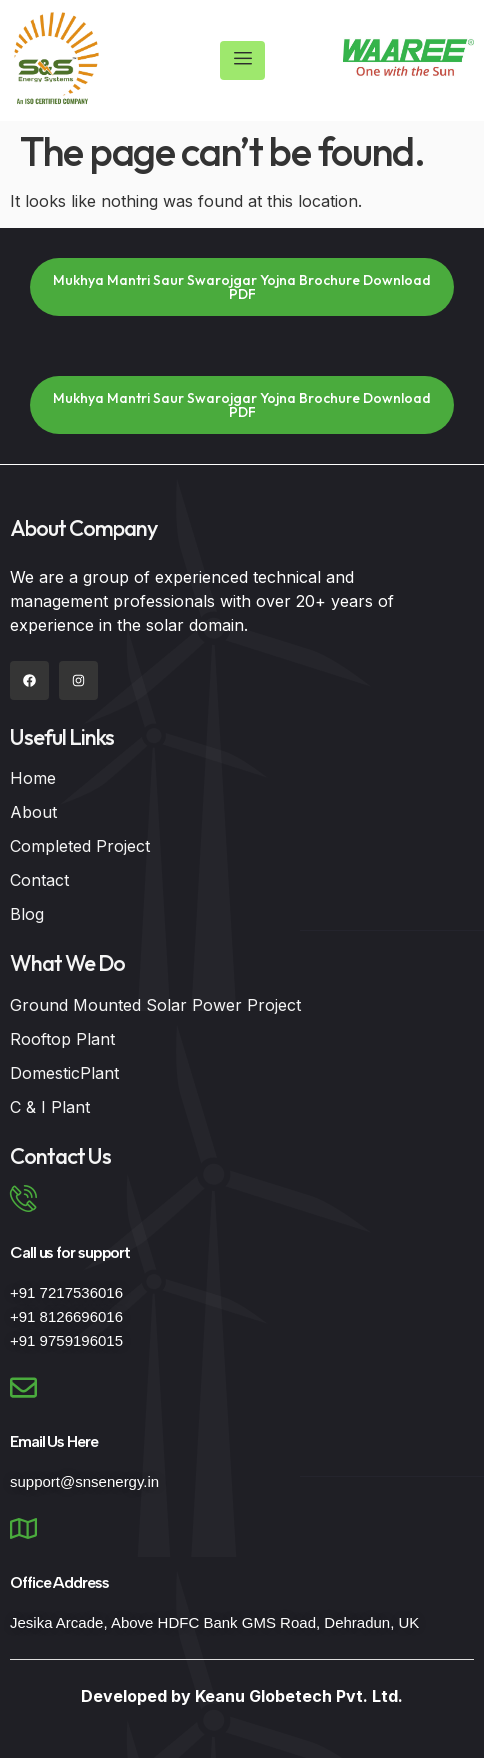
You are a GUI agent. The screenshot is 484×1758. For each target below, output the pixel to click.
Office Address (59, 1582)
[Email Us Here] (23, 1387)
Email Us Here (54, 1441)
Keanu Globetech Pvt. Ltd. (299, 1696)
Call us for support (70, 1252)
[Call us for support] (23, 1198)
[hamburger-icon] (242, 60)
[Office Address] (23, 1528)
